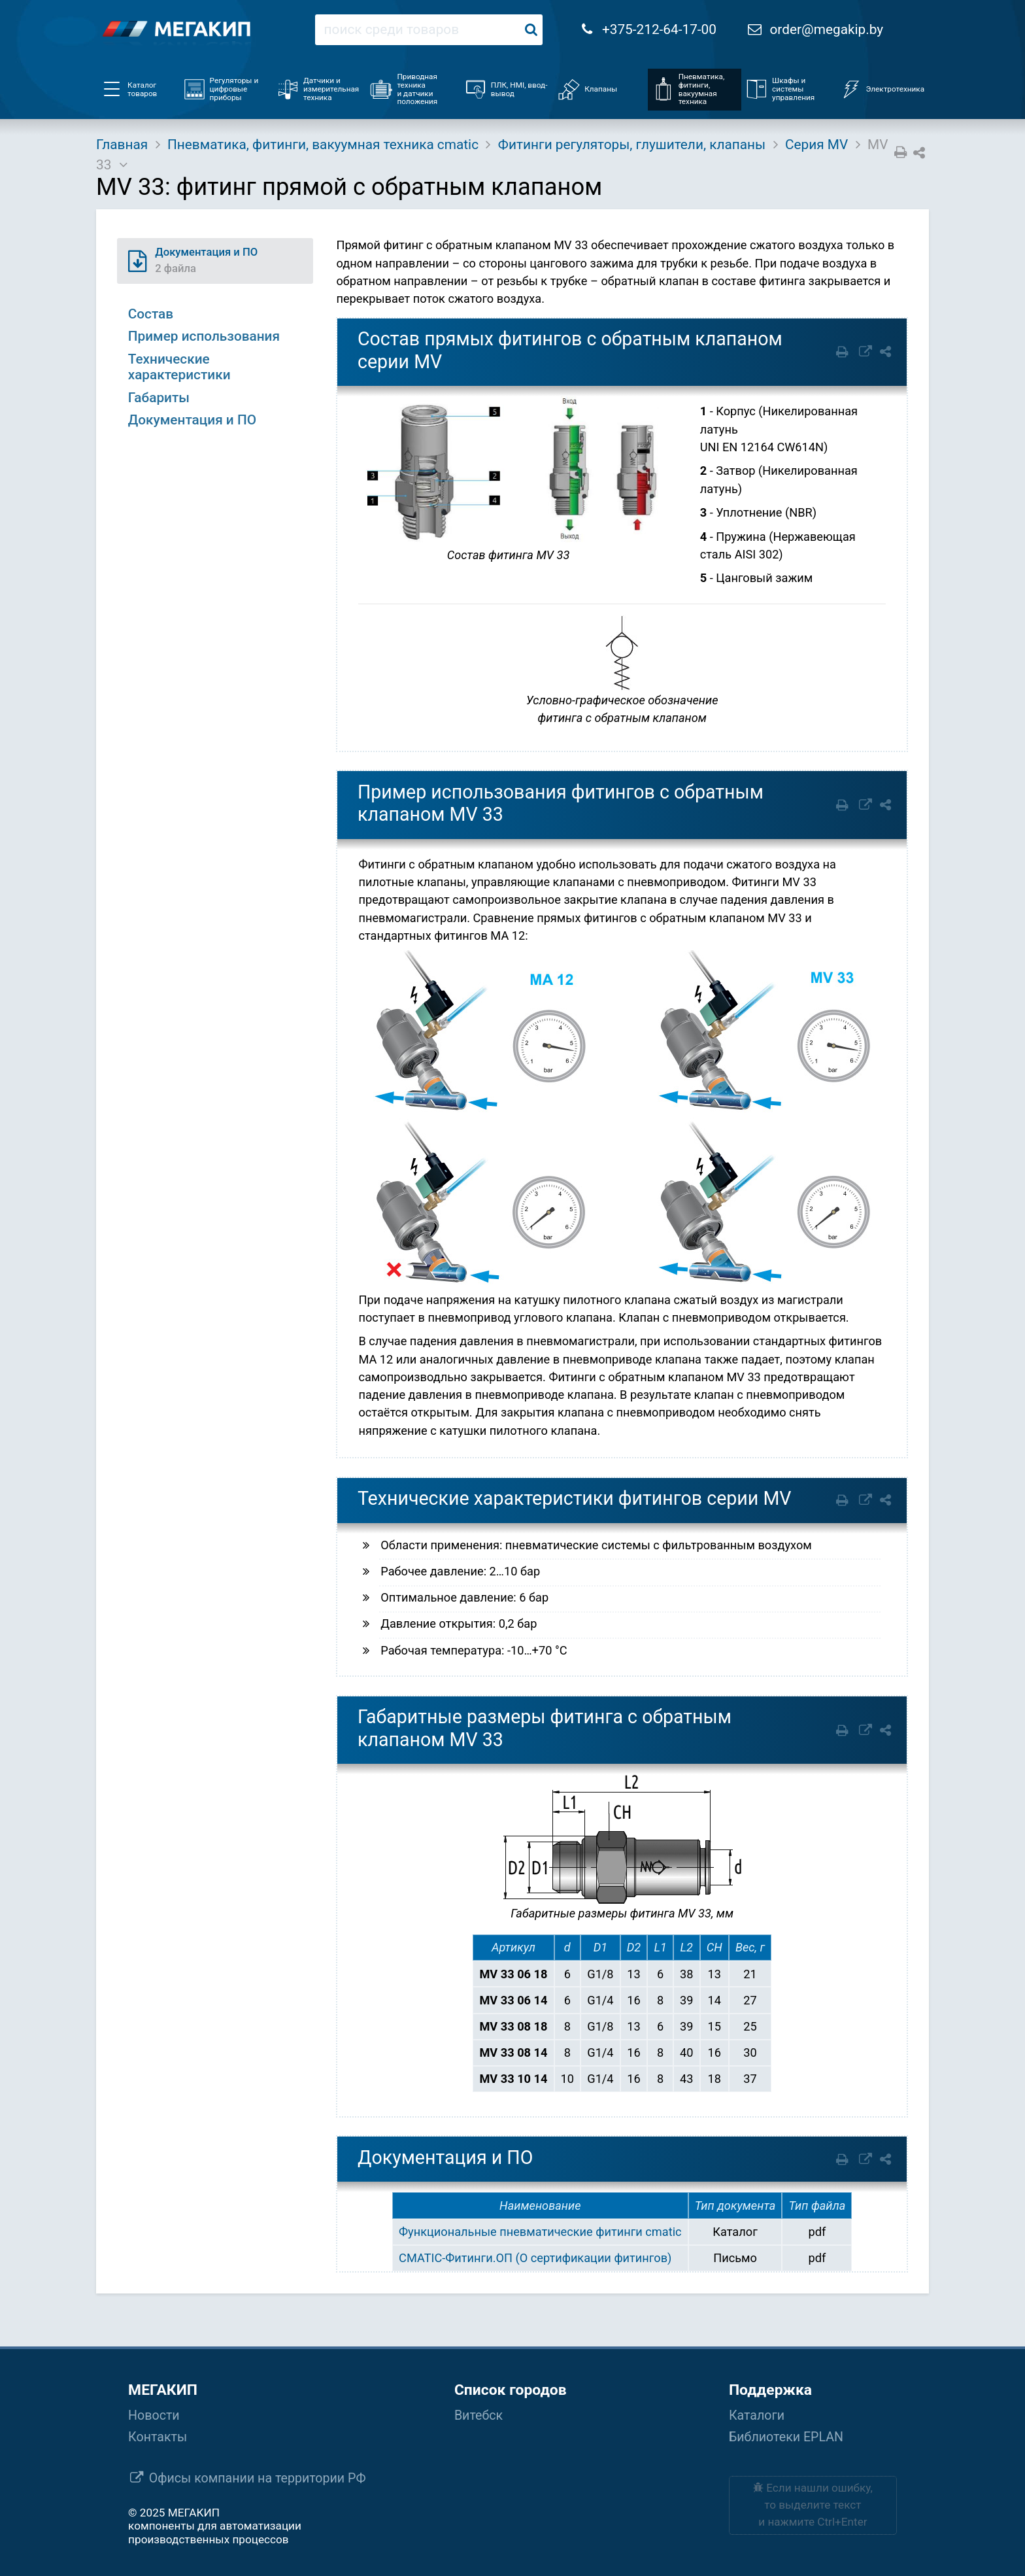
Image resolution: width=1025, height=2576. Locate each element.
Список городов (510, 2390)
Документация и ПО (192, 420)
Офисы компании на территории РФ (257, 2478)
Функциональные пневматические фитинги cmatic (540, 2232)
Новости (154, 2415)
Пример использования (204, 336)
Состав (150, 314)
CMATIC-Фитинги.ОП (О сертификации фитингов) (535, 2258)
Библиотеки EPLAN (786, 2437)
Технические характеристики (179, 367)
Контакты (157, 2437)
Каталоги (756, 2415)
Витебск (478, 2415)
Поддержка (770, 2390)
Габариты (159, 397)
